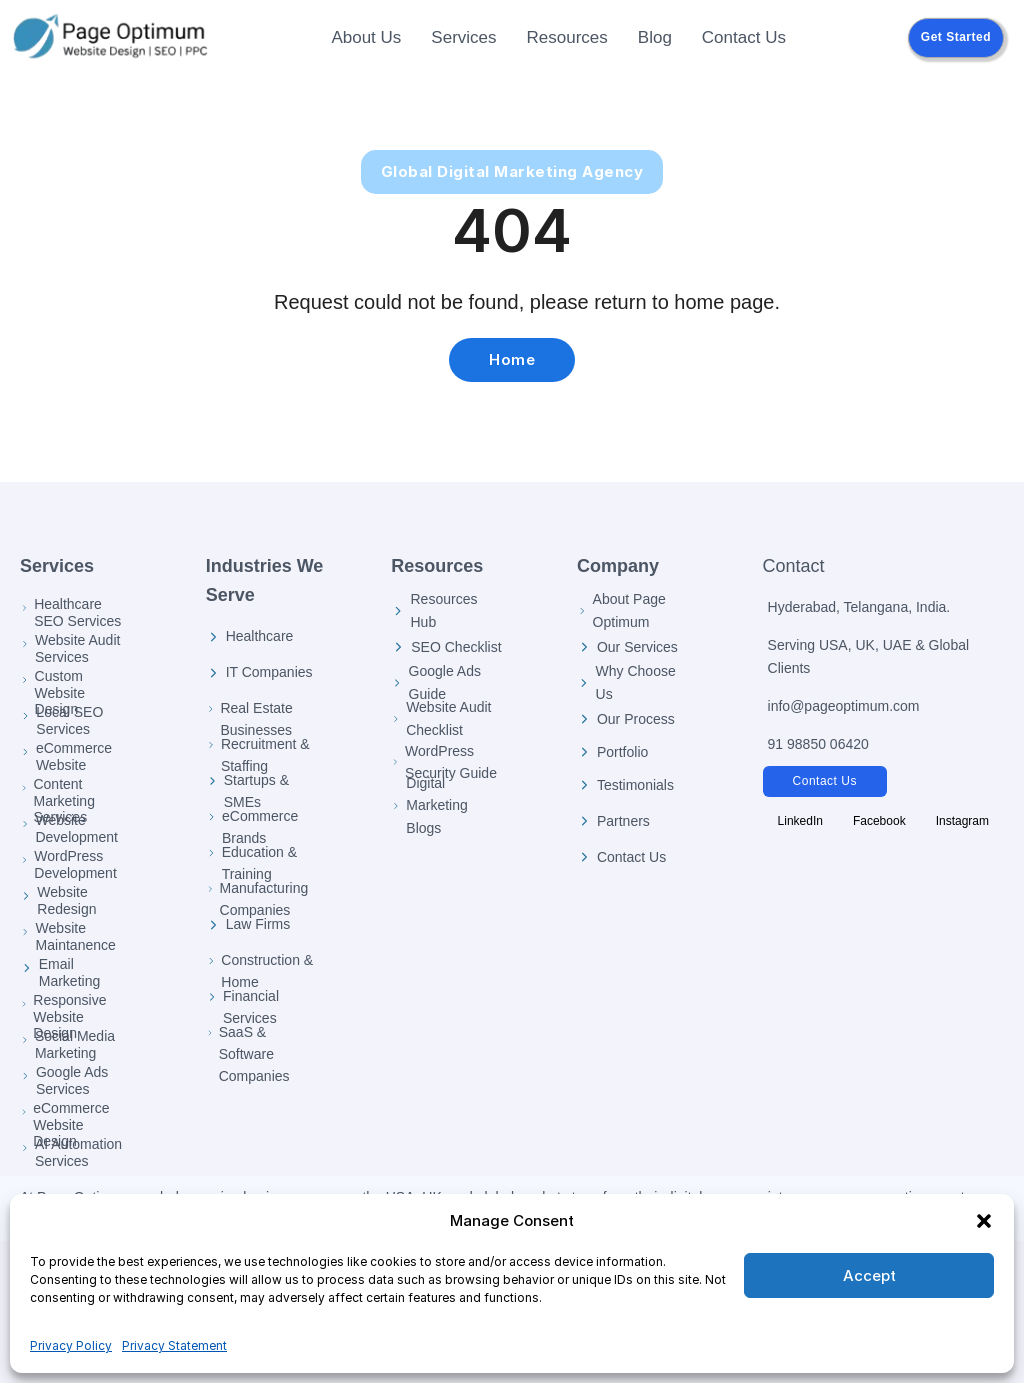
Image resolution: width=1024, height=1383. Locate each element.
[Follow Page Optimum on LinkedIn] (800, 821)
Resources (567, 37)
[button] (984, 1221)
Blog (655, 37)
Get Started (956, 37)
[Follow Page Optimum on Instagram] (962, 821)
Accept (869, 1275)
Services (463, 37)
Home (512, 359)
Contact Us (744, 37)
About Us (366, 37)
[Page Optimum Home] (110, 38)
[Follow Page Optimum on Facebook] (879, 821)
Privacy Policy (71, 1345)
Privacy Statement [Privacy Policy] (174, 1345)
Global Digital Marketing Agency (512, 171)
